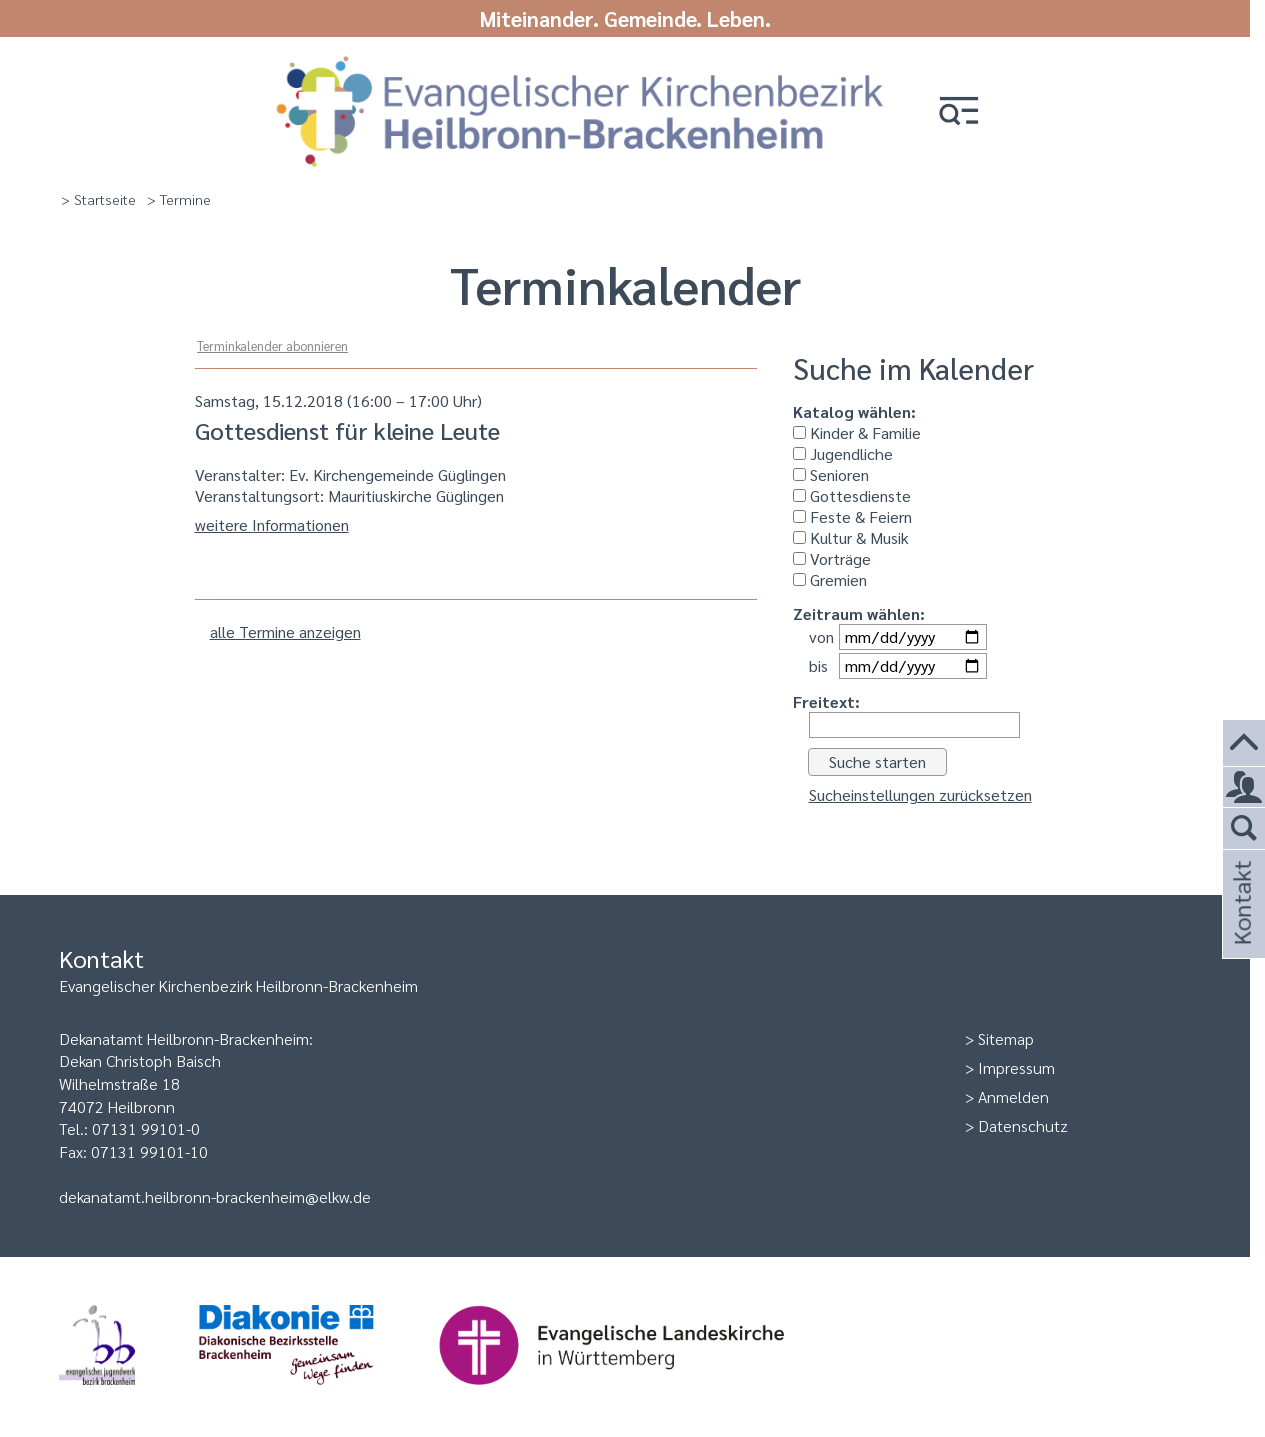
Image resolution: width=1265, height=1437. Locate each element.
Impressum (1016, 1067)
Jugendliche (843, 453)
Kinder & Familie (857, 432)
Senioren (831, 474)
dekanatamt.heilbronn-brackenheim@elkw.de (215, 1196)
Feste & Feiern (852, 516)
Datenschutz (1023, 1125)
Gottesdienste (852, 495)
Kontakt (1241, 929)
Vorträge (832, 558)
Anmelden (1013, 1096)
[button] (959, 112)
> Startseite (98, 199)
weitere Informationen (272, 524)
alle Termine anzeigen (285, 631)
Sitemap (1006, 1038)
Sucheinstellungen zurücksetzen (920, 794)
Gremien (830, 579)
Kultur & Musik (851, 537)
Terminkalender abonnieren (272, 345)
